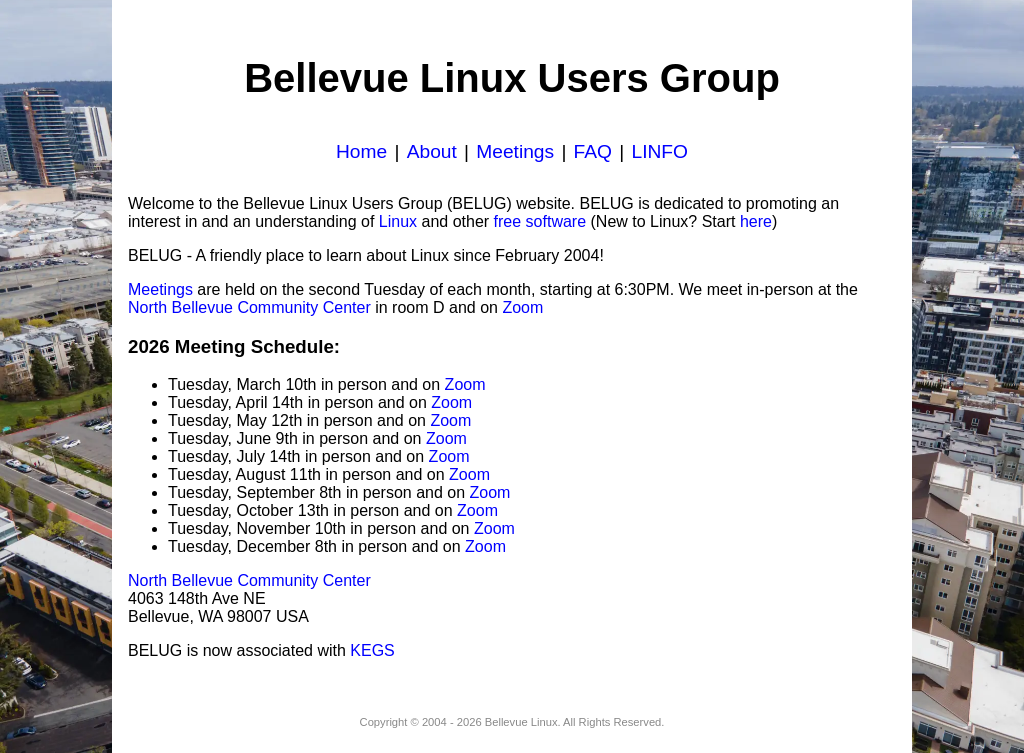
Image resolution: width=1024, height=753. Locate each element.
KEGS (372, 650)
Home (361, 151)
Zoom (522, 307)
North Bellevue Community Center (249, 307)
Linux (398, 221)
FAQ (593, 151)
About (432, 151)
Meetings (515, 151)
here (756, 221)
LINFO (659, 151)
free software (540, 221)
